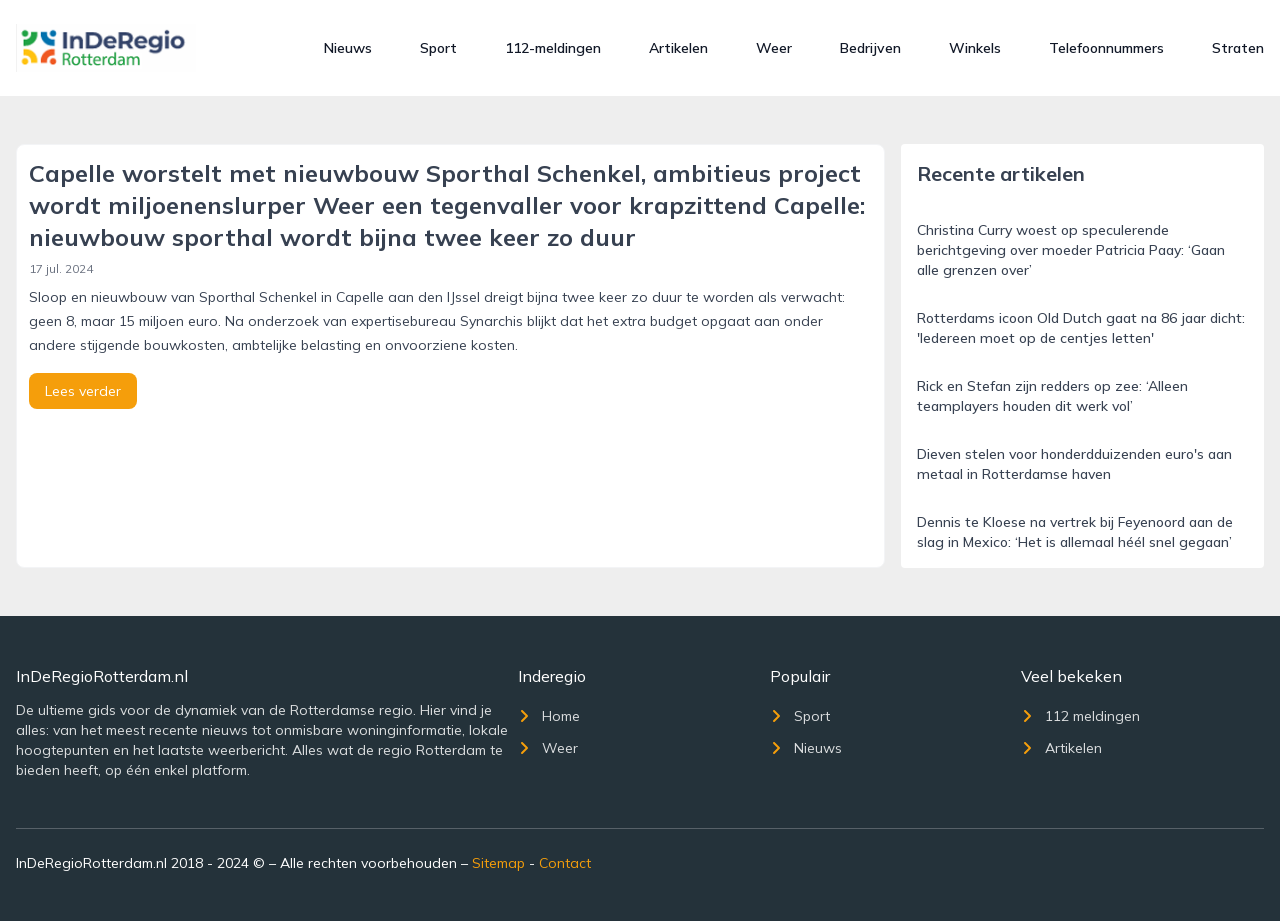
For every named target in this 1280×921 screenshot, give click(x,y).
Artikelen (678, 48)
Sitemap (498, 863)
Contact (565, 863)
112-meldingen (553, 48)
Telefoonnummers (1106, 48)
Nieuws (348, 48)
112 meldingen (1080, 716)
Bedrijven (870, 48)
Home (549, 716)
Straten (1238, 48)
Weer (774, 48)
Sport (438, 48)
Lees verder (83, 391)
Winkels (975, 48)
